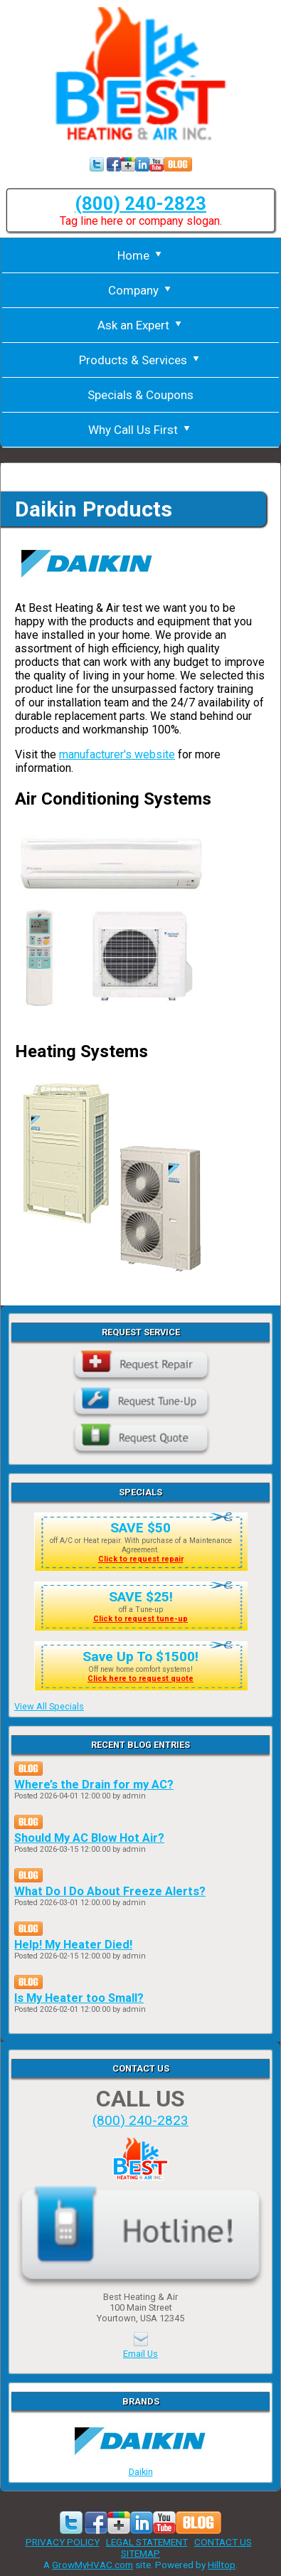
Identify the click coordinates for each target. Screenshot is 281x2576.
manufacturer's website (117, 754)
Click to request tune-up (140, 1618)
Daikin (140, 2466)
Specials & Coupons (140, 395)
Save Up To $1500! (140, 1656)
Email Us (140, 2353)
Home (140, 255)
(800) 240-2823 (140, 203)
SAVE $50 (140, 1528)
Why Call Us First (140, 430)
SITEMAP (140, 2553)
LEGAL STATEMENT (147, 2542)
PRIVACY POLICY (63, 2542)
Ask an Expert (140, 325)
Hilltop (221, 2564)
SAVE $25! (141, 1597)
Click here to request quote (140, 1678)
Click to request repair (141, 1559)
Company (141, 290)
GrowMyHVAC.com (92, 2564)
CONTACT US (223, 2542)
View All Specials (49, 1706)
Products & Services (140, 360)
